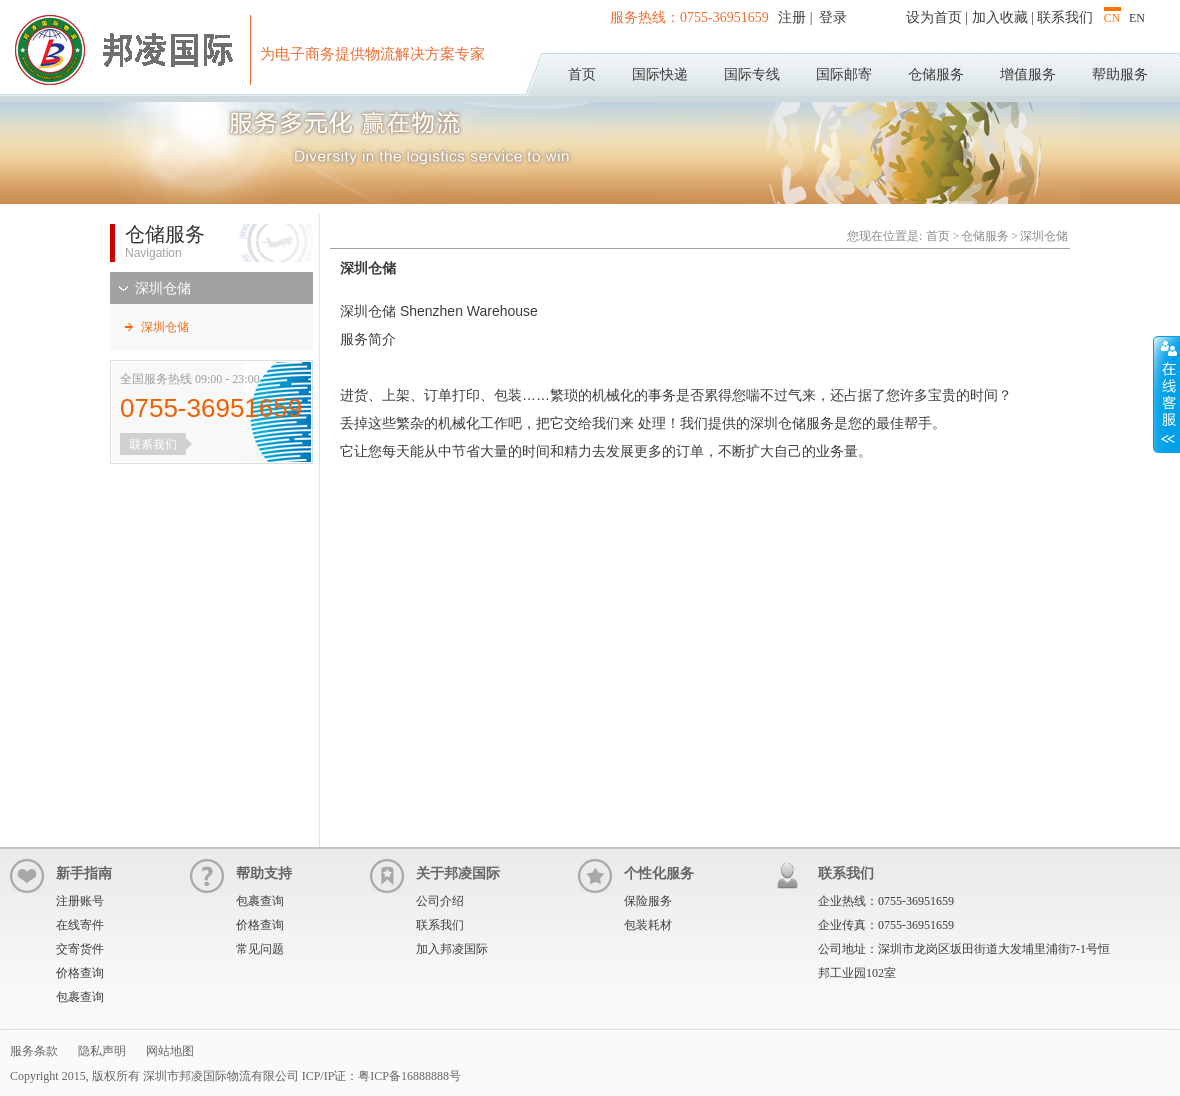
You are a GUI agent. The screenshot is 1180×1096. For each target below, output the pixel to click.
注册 (794, 17)
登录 (832, 17)
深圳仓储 (163, 288)
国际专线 (752, 74)
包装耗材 (648, 925)
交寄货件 (80, 949)
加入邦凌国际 (452, 949)
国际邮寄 (844, 74)
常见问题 (260, 949)
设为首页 (934, 17)
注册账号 (80, 901)
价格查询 (80, 973)
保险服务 (648, 901)
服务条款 (34, 1051)
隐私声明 (102, 1051)
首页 (582, 74)
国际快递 (660, 74)
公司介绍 (440, 901)
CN (1112, 18)
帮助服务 (1120, 74)
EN (1137, 18)
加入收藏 (1000, 17)
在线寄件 (80, 925)
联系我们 (1065, 17)
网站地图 (170, 1051)
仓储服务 (936, 74)
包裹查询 (80, 997)
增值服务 (1028, 74)
